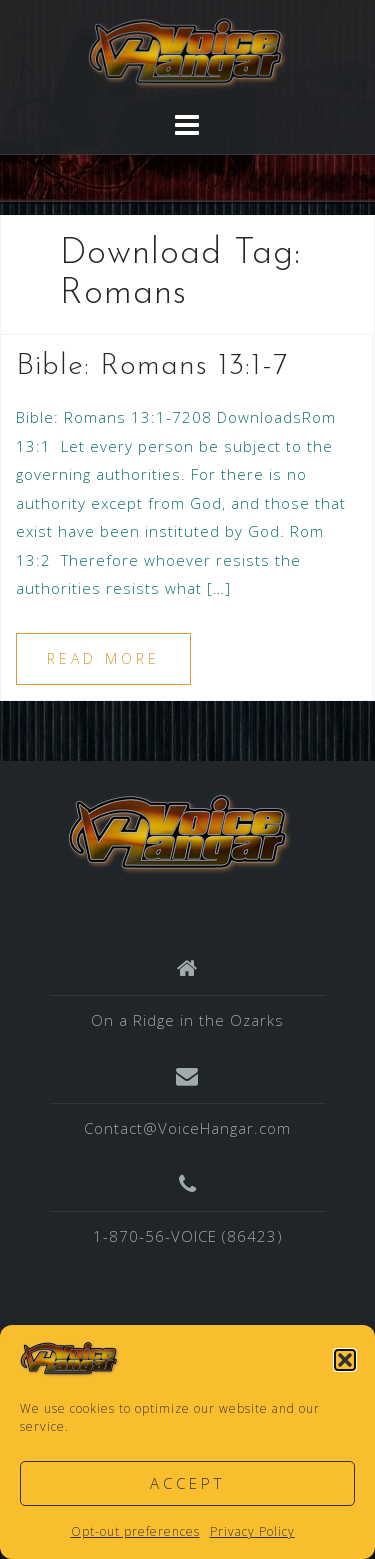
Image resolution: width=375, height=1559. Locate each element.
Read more (103, 658)
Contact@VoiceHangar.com (187, 1128)
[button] (345, 1360)
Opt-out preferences (135, 1531)
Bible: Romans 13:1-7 (152, 366)
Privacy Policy (252, 1531)
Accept (187, 1483)
